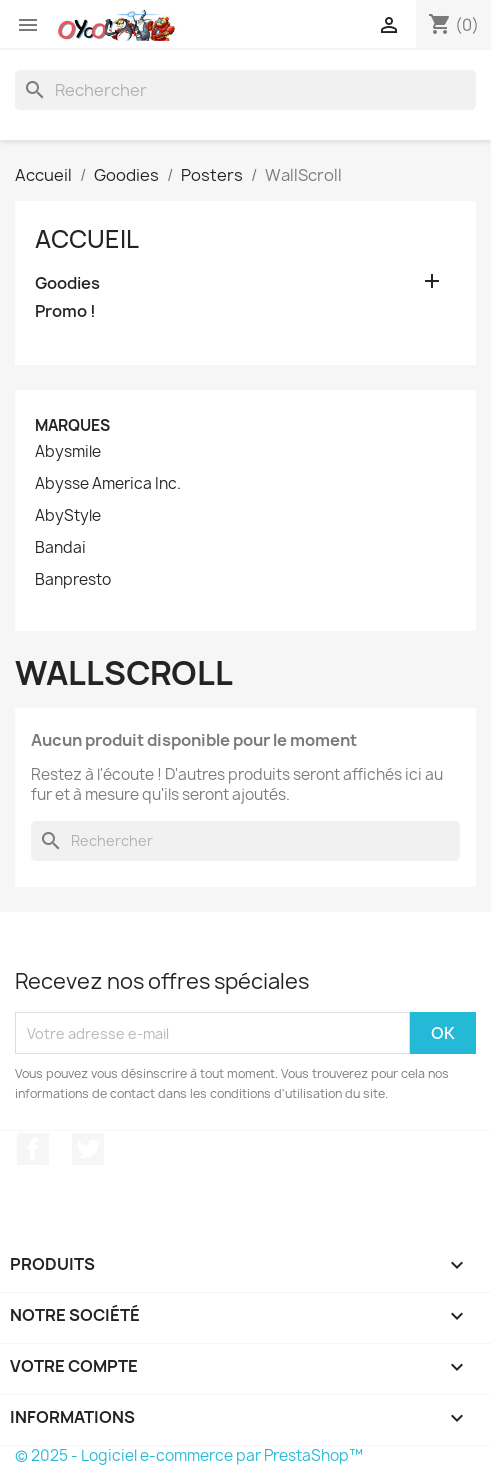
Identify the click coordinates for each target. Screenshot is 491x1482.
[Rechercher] (245, 90)
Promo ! (65, 311)
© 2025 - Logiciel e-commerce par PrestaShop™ (189, 1455)
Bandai (60, 548)
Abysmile (68, 452)
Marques (72, 425)
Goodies (67, 283)
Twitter (88, 1149)
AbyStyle (68, 516)
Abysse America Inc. (108, 484)
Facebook (33, 1149)
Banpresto (73, 580)
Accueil (87, 239)
